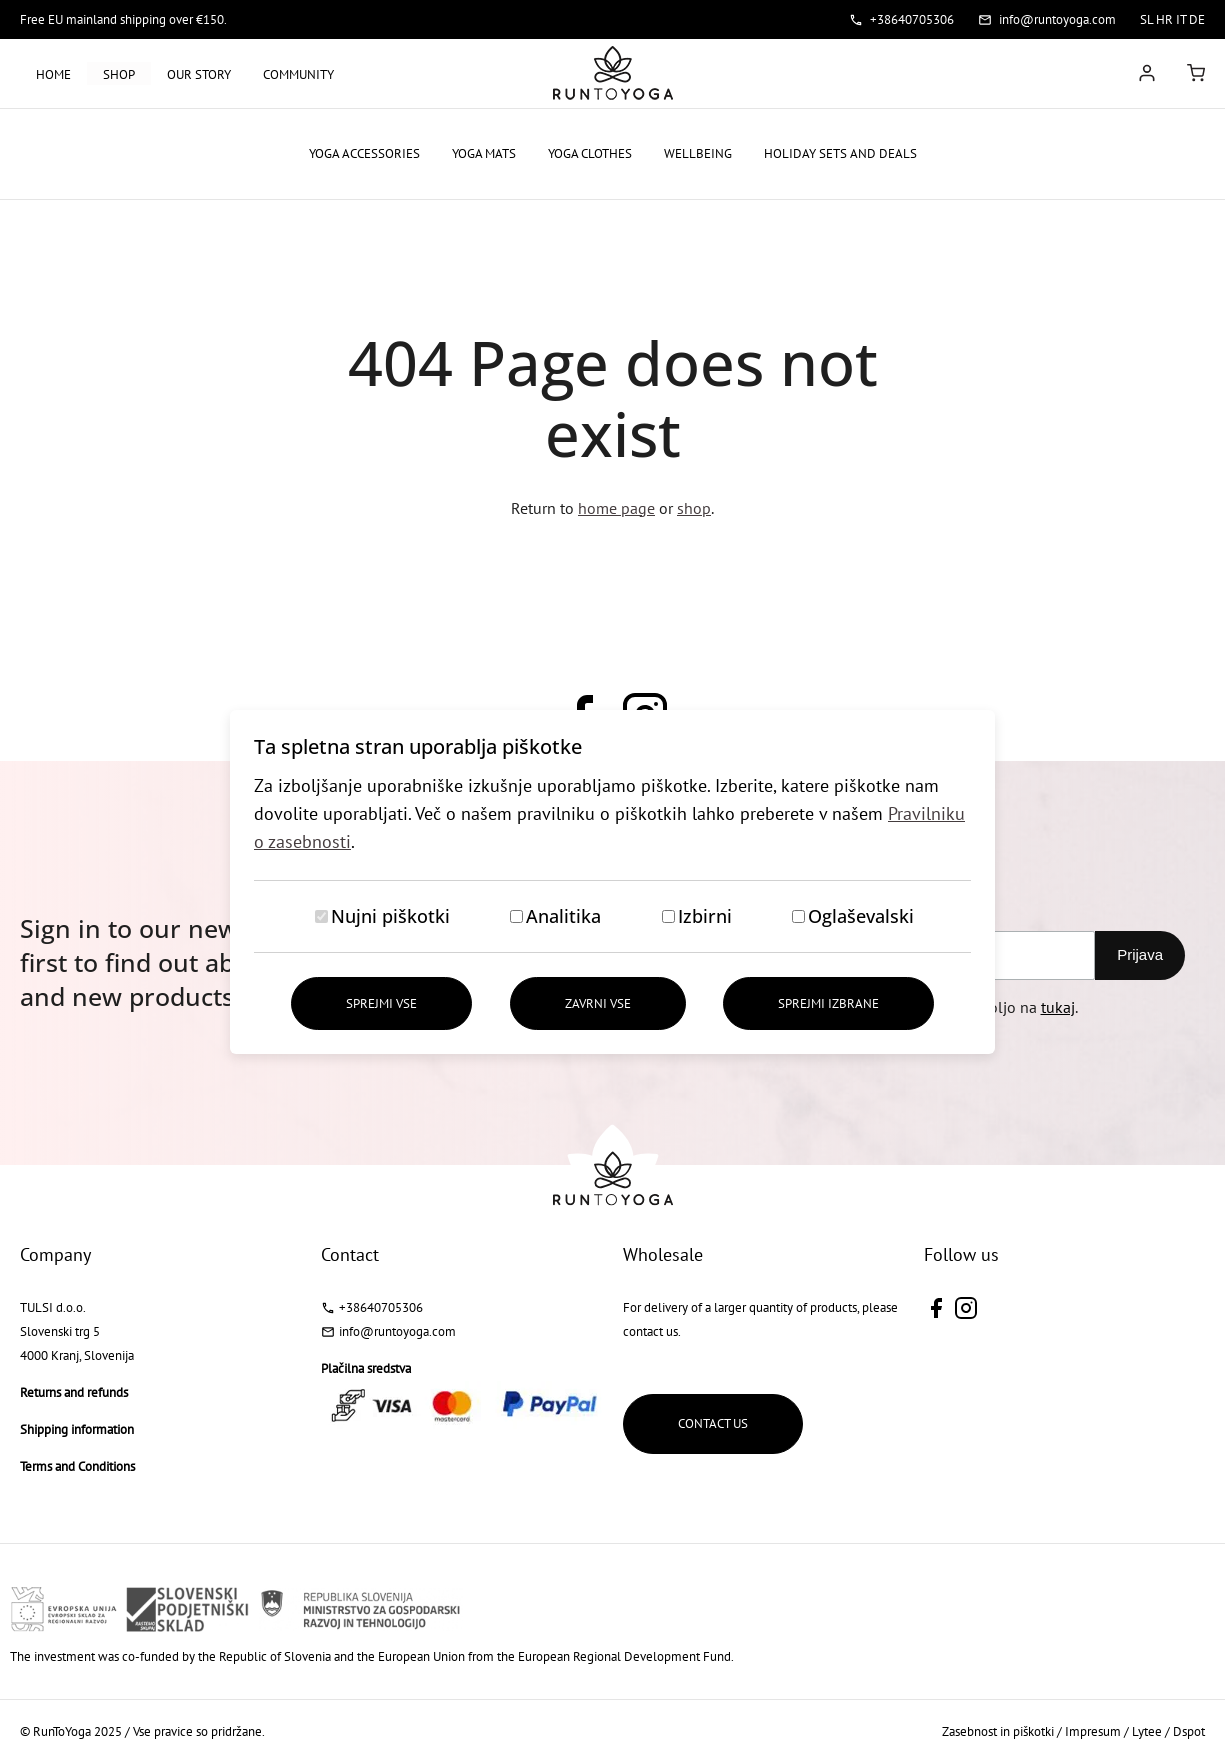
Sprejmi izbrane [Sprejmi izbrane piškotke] (828, 1003)
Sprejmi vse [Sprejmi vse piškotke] (381, 1003)
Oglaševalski (861, 916)
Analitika (563, 916)
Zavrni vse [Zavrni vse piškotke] (598, 1003)
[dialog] (612, 882)
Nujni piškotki (390, 916)
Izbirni (705, 916)
